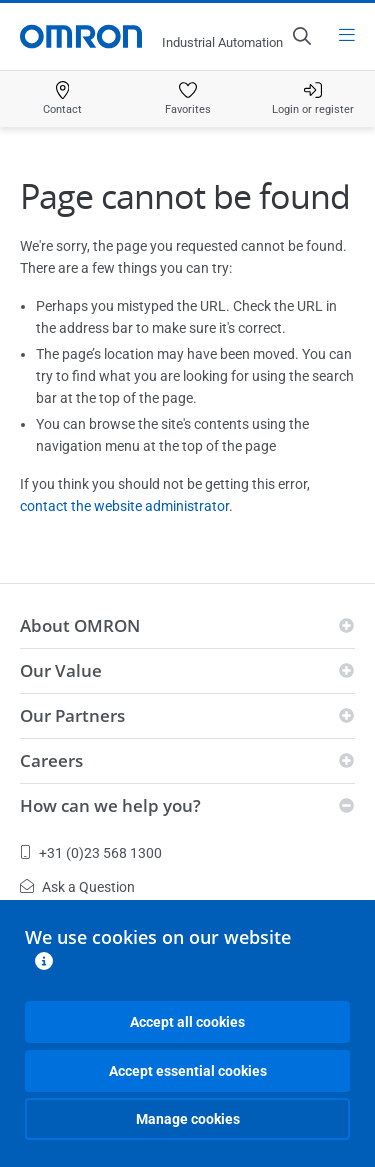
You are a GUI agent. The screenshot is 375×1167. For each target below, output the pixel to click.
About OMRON (80, 625)
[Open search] (301, 36)
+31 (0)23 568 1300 (91, 853)
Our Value (61, 670)
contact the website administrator (124, 506)
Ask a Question (77, 887)
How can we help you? (110, 805)
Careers (51, 760)
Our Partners (72, 715)
